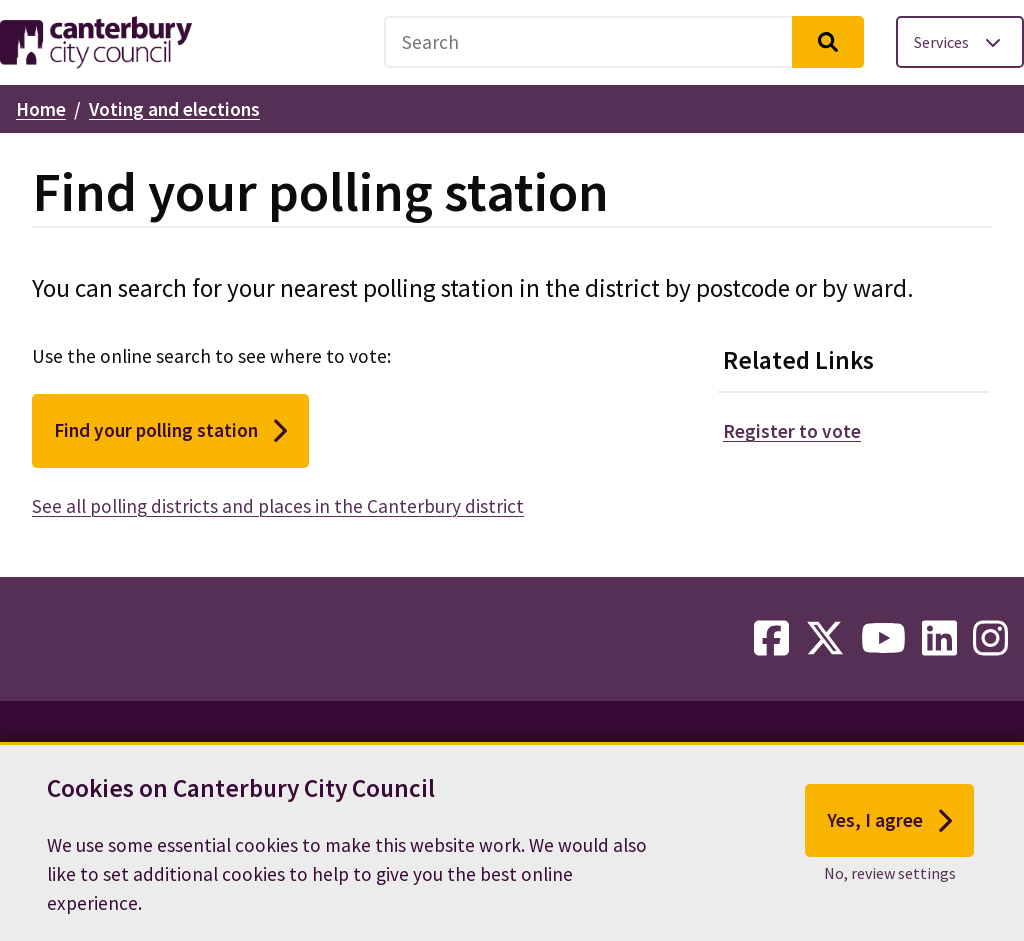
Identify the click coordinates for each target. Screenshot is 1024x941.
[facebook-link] (771, 639)
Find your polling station (170, 431)
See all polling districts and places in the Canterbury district (278, 506)
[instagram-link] (990, 639)
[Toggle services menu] (960, 42)
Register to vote (792, 431)
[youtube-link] (883, 639)
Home (41, 109)
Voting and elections (174, 109)
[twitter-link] (825, 639)
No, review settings (890, 884)
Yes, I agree (889, 832)
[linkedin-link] (939, 639)
